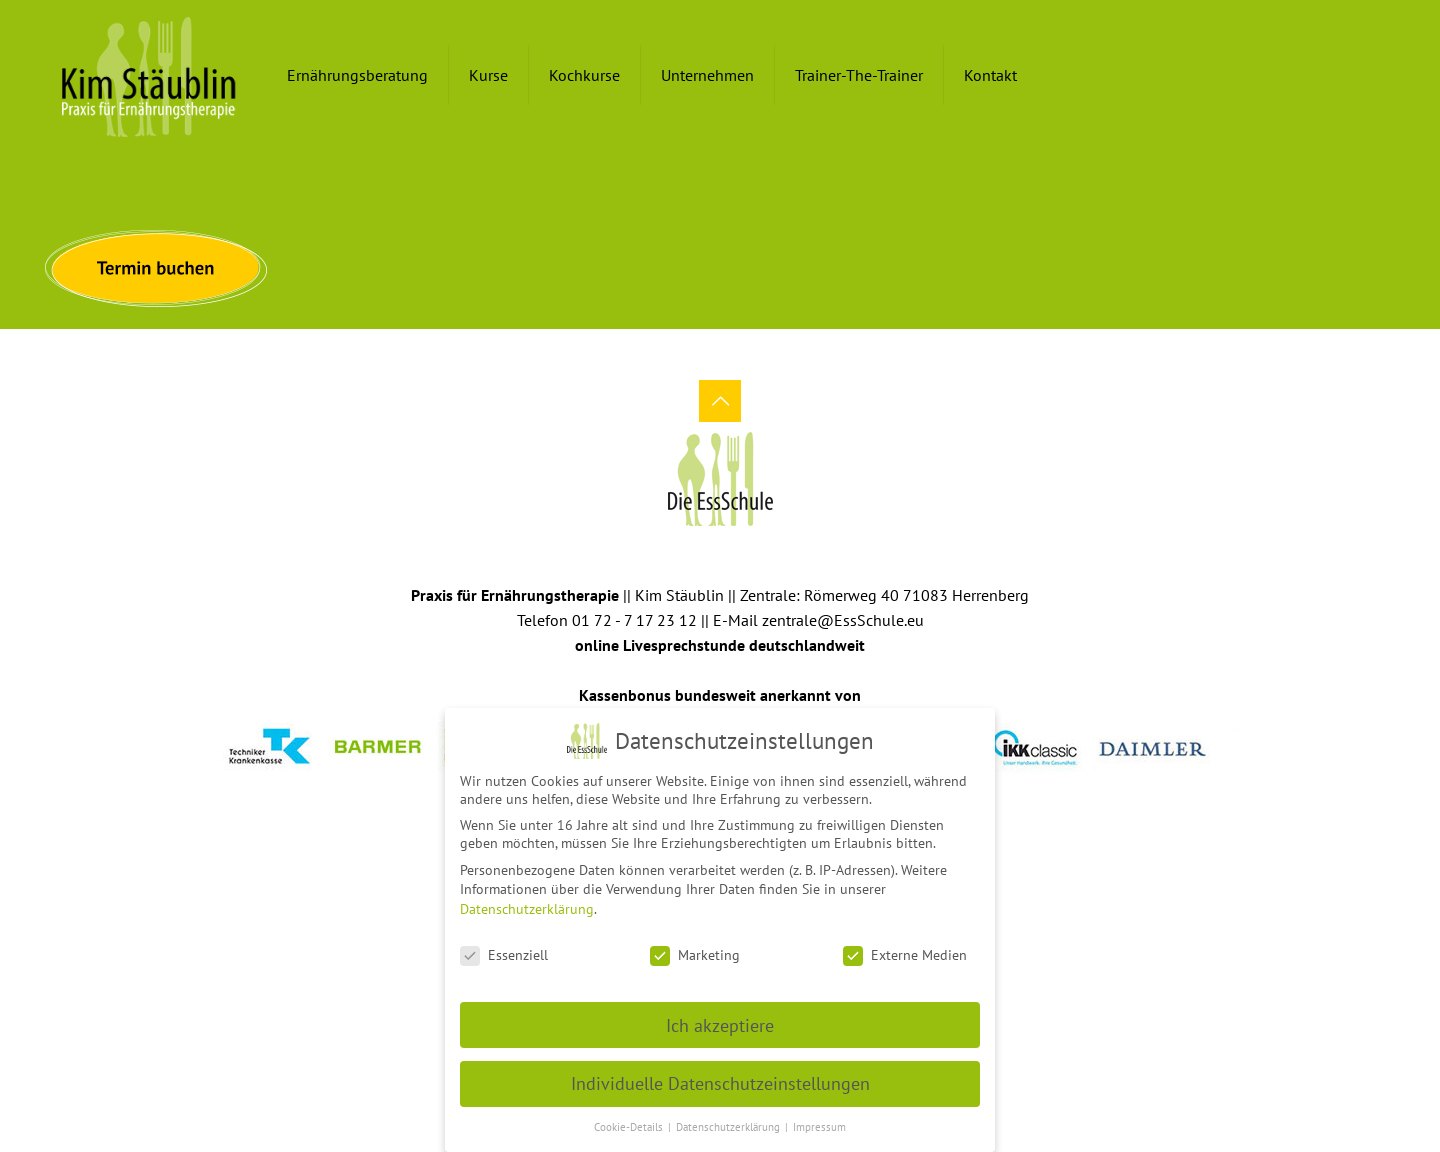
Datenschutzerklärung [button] (729, 1120)
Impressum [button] (819, 1120)
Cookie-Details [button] (630, 1120)
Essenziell (504, 948)
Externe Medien (905, 948)
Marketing (695, 948)
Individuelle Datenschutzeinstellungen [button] (720, 1076)
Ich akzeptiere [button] (720, 1017)
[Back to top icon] (720, 401)
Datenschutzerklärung (527, 902)
